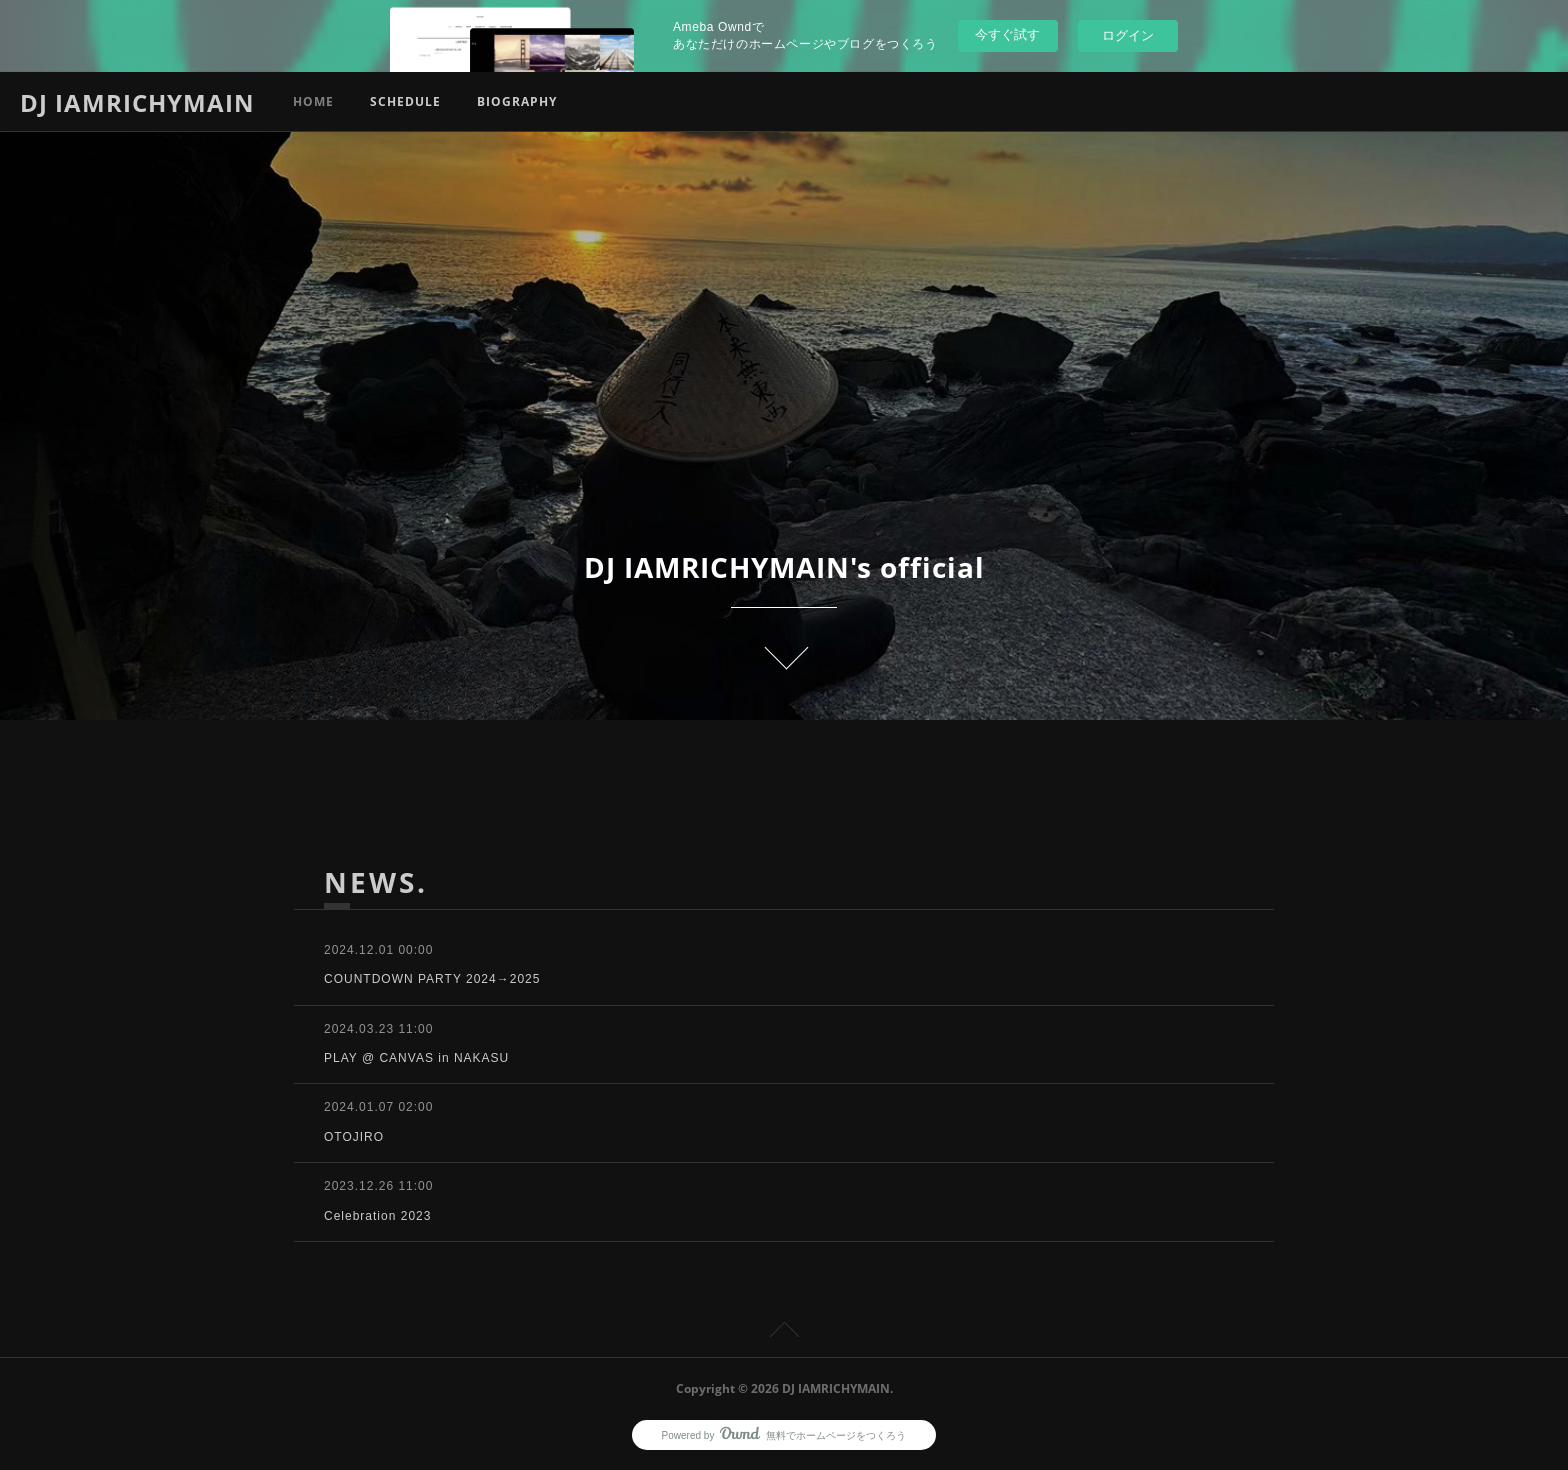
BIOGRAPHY (517, 101)
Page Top (784, 1333)
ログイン (1128, 35)
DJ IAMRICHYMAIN (137, 102)
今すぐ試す (1007, 34)
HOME (313, 101)
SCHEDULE (405, 101)
